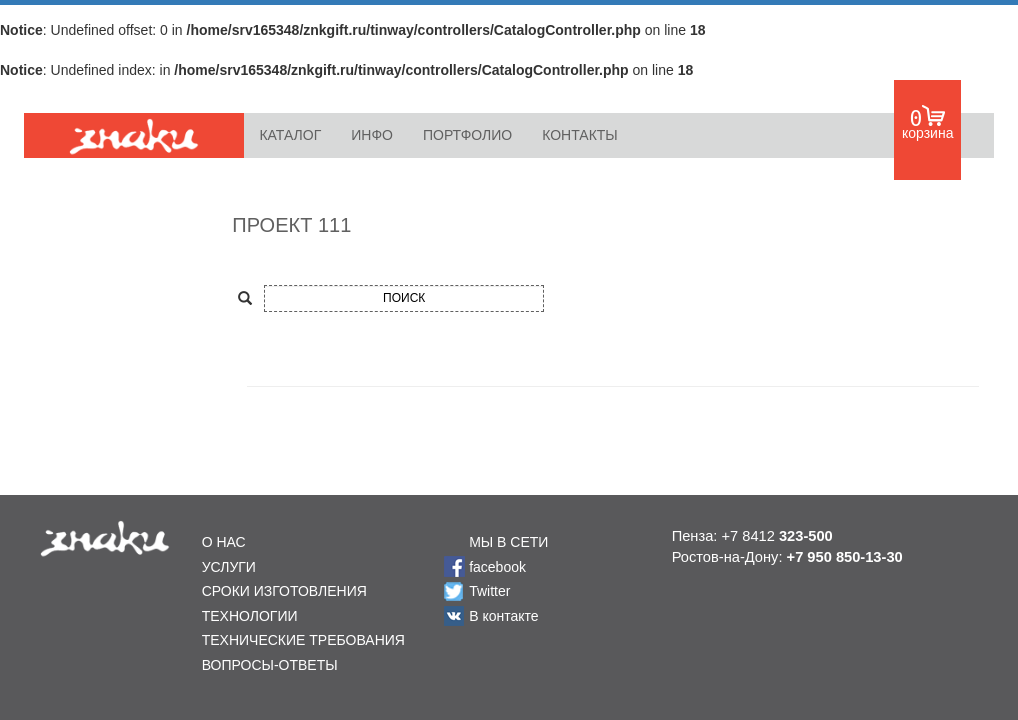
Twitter (489, 591)
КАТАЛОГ (290, 135)
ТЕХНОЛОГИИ (250, 616)
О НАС (224, 542)
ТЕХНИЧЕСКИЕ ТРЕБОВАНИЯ (303, 640)
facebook (497, 567)
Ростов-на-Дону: (787, 557)
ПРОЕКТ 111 (291, 225)
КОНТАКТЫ (580, 135)
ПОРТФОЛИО (467, 135)
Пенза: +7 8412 (752, 536)
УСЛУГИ (229, 567)
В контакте (503, 616)
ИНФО (372, 135)
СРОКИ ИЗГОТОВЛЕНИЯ (284, 591)
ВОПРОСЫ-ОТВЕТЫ (270, 665)
